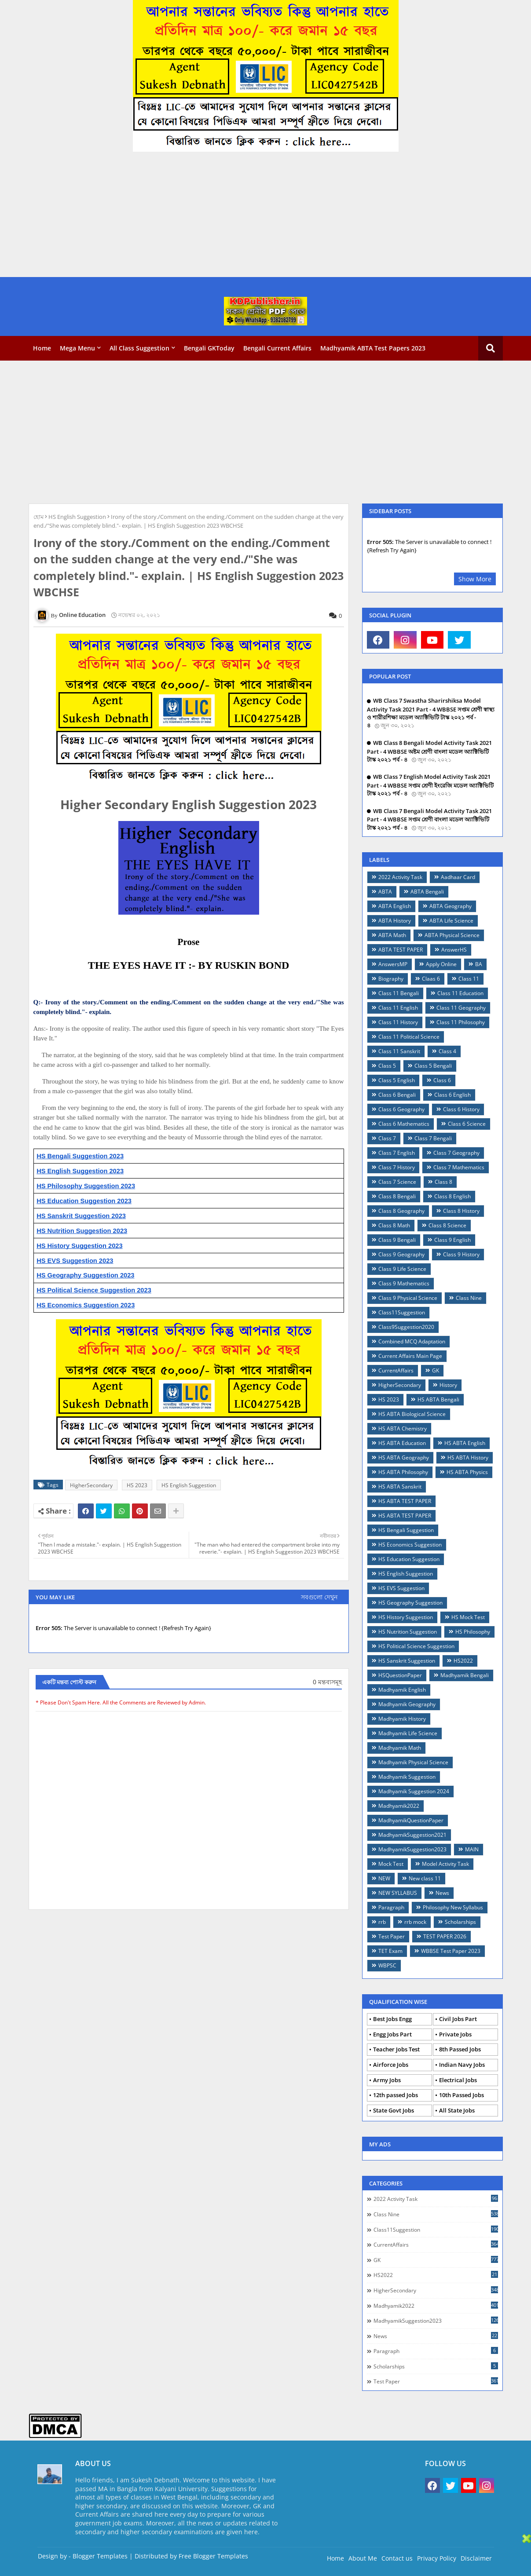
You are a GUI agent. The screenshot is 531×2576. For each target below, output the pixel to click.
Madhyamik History (402, 1718)
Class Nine (469, 1298)
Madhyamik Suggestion (407, 1777)
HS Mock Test (468, 1617)
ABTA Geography (450, 906)
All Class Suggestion (139, 348)
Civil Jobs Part (458, 2019)
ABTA (385, 891)
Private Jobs (455, 2034)
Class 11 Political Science (408, 1036)
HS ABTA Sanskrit (399, 1486)
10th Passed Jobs (461, 2095)
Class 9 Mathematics (403, 1283)
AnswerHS (454, 949)
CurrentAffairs (396, 1370)
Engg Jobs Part (392, 2034)
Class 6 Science (467, 1123)
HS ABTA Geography (403, 1457)
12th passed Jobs (395, 2095)
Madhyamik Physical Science (413, 1762)
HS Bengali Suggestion (406, 1530)
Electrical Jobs (458, 2080)
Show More (474, 579)
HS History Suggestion (405, 1617)
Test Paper (391, 1936)
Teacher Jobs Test (396, 2049)
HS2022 (463, 1660)
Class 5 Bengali (433, 1065)
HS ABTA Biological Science (412, 1414)
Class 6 (442, 1080)
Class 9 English (452, 1240)
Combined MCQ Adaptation (411, 1341)
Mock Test (390, 1864)
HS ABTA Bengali (438, 1399)
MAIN (472, 1849)
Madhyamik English (402, 1689)
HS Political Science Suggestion (416, 1646)
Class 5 (387, 1065)
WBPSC (387, 1965)
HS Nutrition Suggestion (407, 1631)
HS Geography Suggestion (410, 1602)
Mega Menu (77, 348)
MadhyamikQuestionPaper (410, 1820)
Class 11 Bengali (398, 993)
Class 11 (468, 978)
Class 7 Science (397, 1182)
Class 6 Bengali (397, 1094)
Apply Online (441, 964)
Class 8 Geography (401, 1211)
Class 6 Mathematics (403, 1123)
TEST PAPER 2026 (444, 1936)
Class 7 (387, 1138)
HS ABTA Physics (467, 1472)
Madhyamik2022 (398, 1806)
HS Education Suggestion (408, 1559)
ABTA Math (392, 935)
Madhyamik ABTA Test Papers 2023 (372, 348)
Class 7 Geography (456, 1153)
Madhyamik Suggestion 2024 (413, 1791)
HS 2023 (137, 1485)
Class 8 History (461, 1211)
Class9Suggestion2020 (406, 1327)
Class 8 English (452, 1196)
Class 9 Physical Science (407, 1298)
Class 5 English (396, 1080)
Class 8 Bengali (397, 1196)
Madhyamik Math (399, 1747)
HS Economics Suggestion (410, 1544)
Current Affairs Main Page (410, 1356)
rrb (382, 1922)
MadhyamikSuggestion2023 (412, 1849)
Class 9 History (461, 1254)
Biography (390, 978)
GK (435, 1370)
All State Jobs (457, 2110)
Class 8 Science (447, 1225)
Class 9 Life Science (402, 1269)
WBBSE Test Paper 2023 (450, 1951)
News (442, 1893)
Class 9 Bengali (397, 1240)
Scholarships (460, 1922)
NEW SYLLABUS (397, 1893)
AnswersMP (392, 964)
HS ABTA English (464, 1443)
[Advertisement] (264, 215)
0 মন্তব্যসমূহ (327, 1682)
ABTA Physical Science (452, 935)
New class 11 (425, 1878)
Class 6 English (452, 1094)
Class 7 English (396, 1153)
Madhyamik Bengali (464, 1675)
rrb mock (415, 1922)
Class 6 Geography (401, 1109)
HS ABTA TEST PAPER (404, 1501)
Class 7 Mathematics (458, 1167)
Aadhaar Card (458, 877)
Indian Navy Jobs (462, 2065)
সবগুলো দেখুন (319, 1597)
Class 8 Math (394, 1225)
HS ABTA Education (402, 1443)
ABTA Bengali (427, 891)
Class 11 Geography (461, 1007)
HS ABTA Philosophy (403, 1472)
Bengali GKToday (209, 348)
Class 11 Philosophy (460, 1022)
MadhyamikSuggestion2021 (412, 1835)
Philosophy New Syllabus (453, 1907)
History (448, 1385)
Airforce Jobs (390, 2065)
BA (478, 964)
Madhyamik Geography (407, 1704)
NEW (384, 1878)
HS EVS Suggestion (401, 1588)
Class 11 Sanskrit (399, 1051)
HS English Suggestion (77, 517)
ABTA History (394, 920)
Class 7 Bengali (433, 1138)
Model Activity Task (445, 1864)
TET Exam (390, 1951)
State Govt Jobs (393, 2110)
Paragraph (391, 1907)
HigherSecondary (91, 1485)
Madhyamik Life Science (407, 1733)
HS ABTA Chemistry (402, 1428)
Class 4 (447, 1051)
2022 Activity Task (400, 877)
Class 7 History (396, 1167)
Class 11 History (398, 1022)
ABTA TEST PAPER (400, 949)
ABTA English (394, 906)
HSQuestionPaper (400, 1675)
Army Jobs (387, 2080)
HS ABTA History (467, 1457)
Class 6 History (461, 1109)
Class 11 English (398, 1007)
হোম (38, 517)
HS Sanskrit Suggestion (406, 1660)
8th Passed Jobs (460, 2049)
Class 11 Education (460, 993)
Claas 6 (431, 978)
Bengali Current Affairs (277, 348)
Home (42, 348)
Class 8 (443, 1182)
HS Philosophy (472, 1631)
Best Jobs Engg (392, 2019)
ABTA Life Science (451, 920)
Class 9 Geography (401, 1254)
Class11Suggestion (401, 1312)
